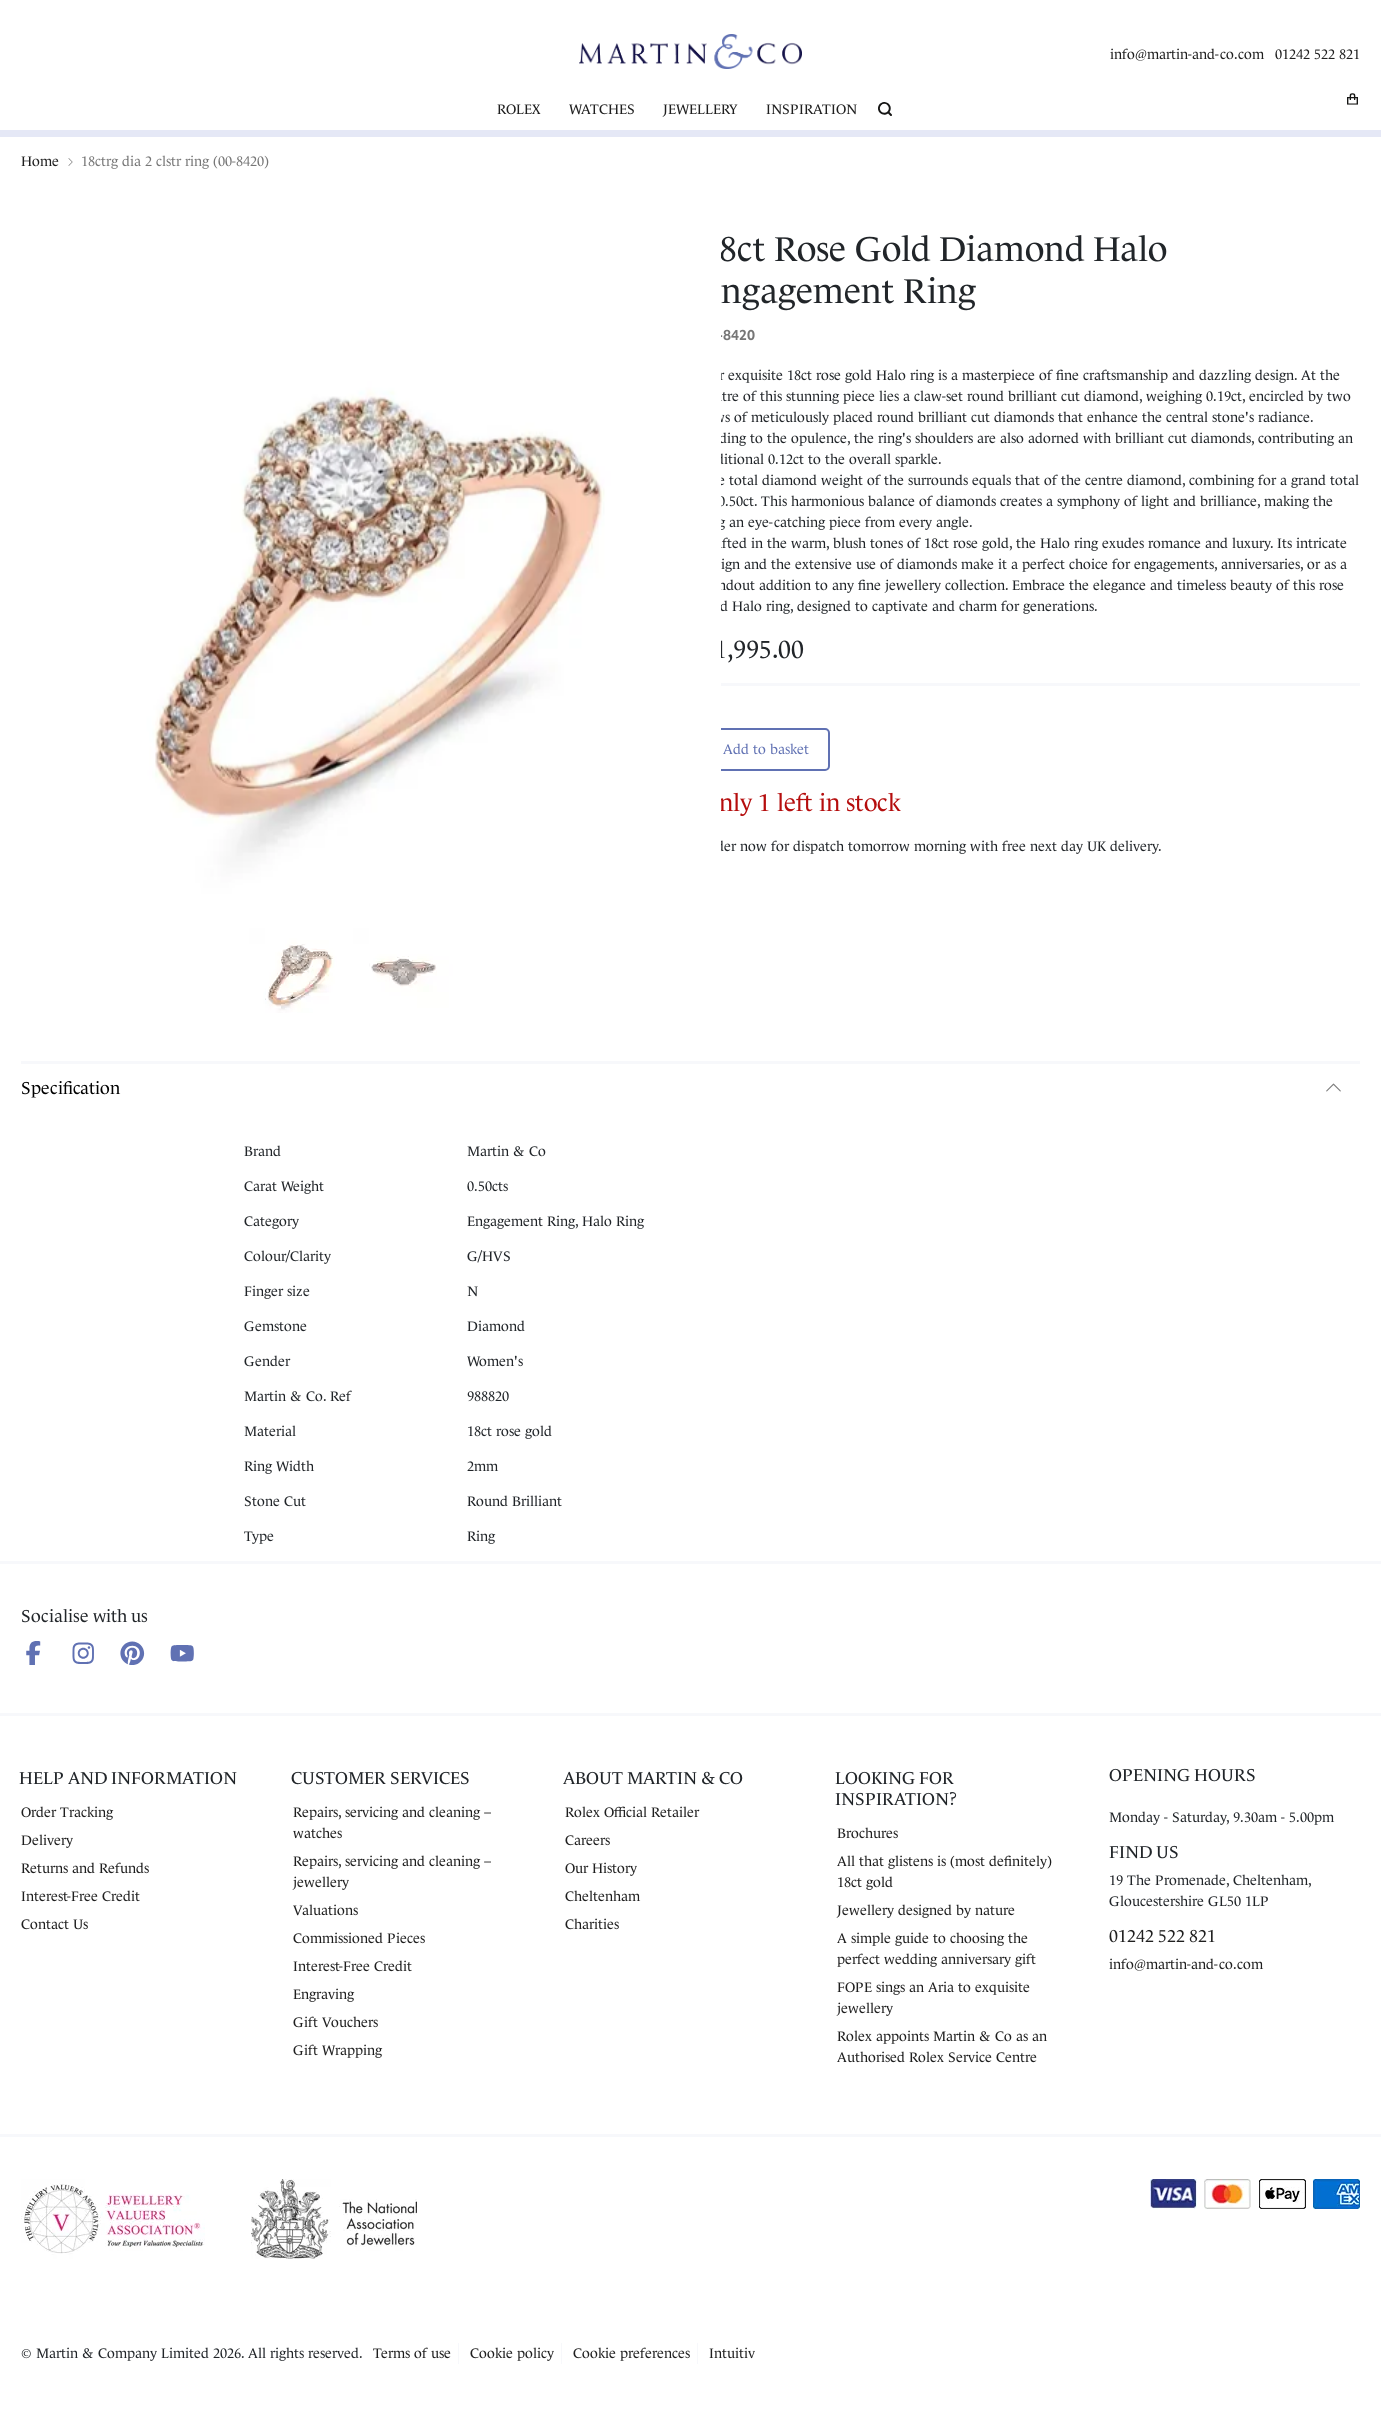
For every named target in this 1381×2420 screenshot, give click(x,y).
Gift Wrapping (337, 2050)
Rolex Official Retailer (632, 1812)
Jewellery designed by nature (926, 1910)
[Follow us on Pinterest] (132, 1653)
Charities (592, 1924)
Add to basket (766, 749)
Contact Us (54, 1924)
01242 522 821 (1317, 54)
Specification (70, 1088)
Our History (601, 1868)
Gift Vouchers (335, 2022)
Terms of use (412, 2353)
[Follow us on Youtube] (182, 1653)
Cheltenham (602, 1896)
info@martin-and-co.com (1187, 54)
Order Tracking (67, 1812)
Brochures (867, 1833)
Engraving (323, 1994)
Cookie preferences (631, 2353)
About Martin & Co (653, 1778)
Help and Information (128, 1778)
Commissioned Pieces (359, 1938)
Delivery (47, 1840)
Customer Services (380, 1778)
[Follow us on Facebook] (33, 1653)
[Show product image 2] (403, 973)
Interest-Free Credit (80, 1896)
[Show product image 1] (299, 973)
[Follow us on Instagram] (83, 1653)
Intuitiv (732, 2353)
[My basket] (1353, 99)
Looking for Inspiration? (896, 1788)
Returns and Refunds (85, 1868)
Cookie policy (512, 2353)
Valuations (325, 1910)
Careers (587, 1840)
